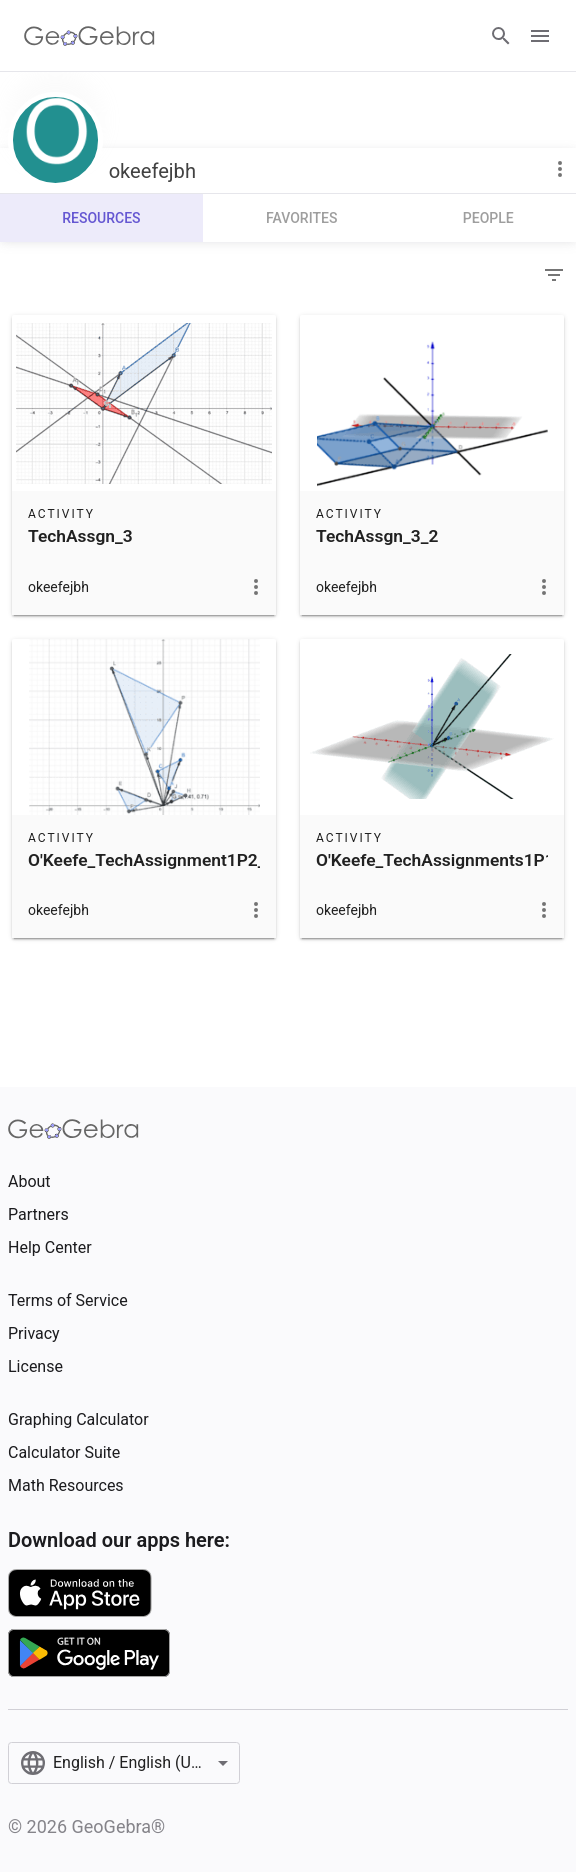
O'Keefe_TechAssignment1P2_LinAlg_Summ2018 (220, 860)
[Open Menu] (540, 36)
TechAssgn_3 (80, 536)
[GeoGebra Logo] (89, 36)
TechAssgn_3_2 (377, 536)
